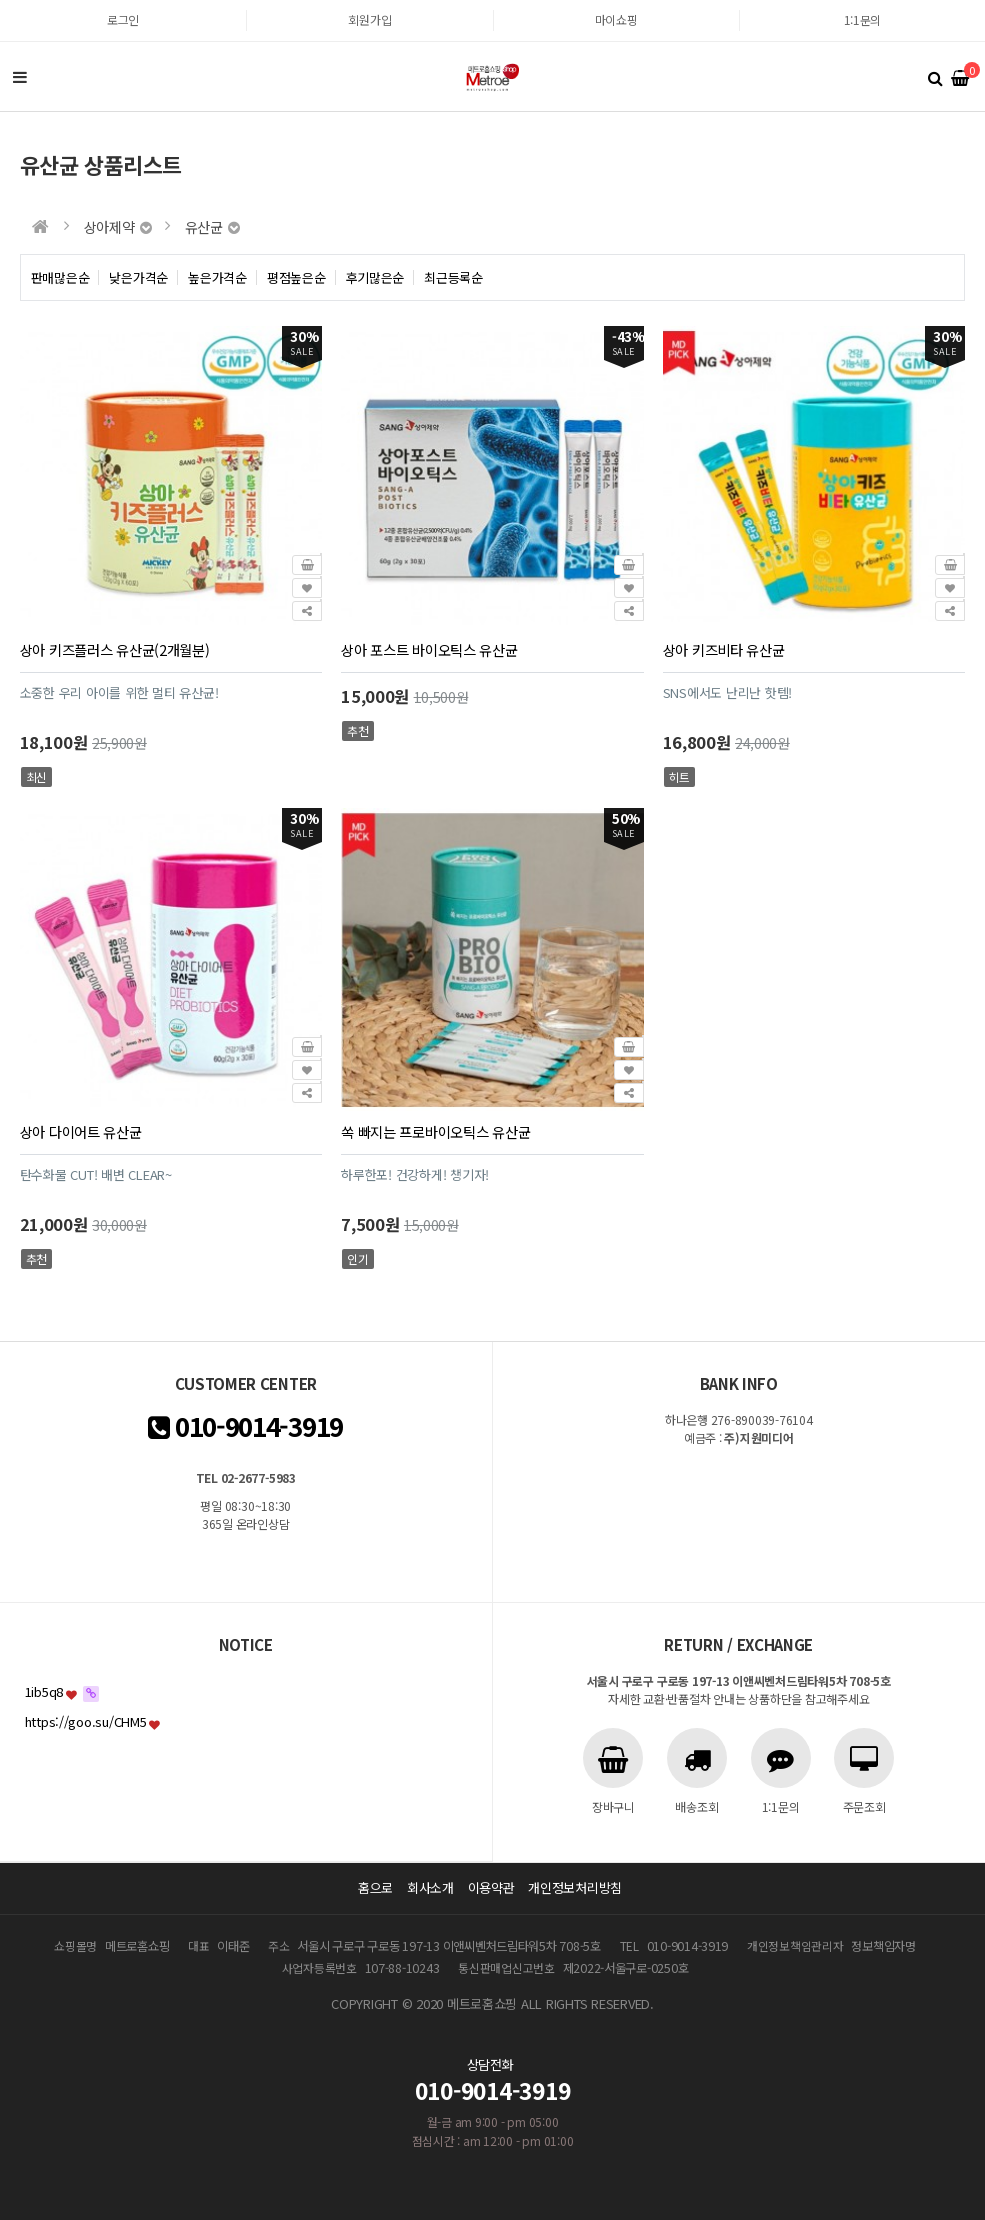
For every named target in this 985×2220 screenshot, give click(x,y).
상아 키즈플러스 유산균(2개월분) (115, 649)
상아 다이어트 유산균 (81, 1131)
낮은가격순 (138, 277)
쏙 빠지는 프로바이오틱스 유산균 (435, 1131)
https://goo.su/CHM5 (86, 1721)
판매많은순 (60, 277)
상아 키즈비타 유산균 (724, 649)
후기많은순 (375, 277)
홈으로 (375, 1887)
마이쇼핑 (616, 19)
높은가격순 (217, 277)
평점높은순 (296, 277)
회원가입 (369, 19)
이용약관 (491, 1887)
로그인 (123, 19)
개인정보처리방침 (575, 1887)
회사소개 (430, 1887)
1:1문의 (863, 19)
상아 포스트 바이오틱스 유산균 (429, 649)
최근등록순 (453, 277)
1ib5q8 (44, 1691)
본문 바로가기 (0, 0)
